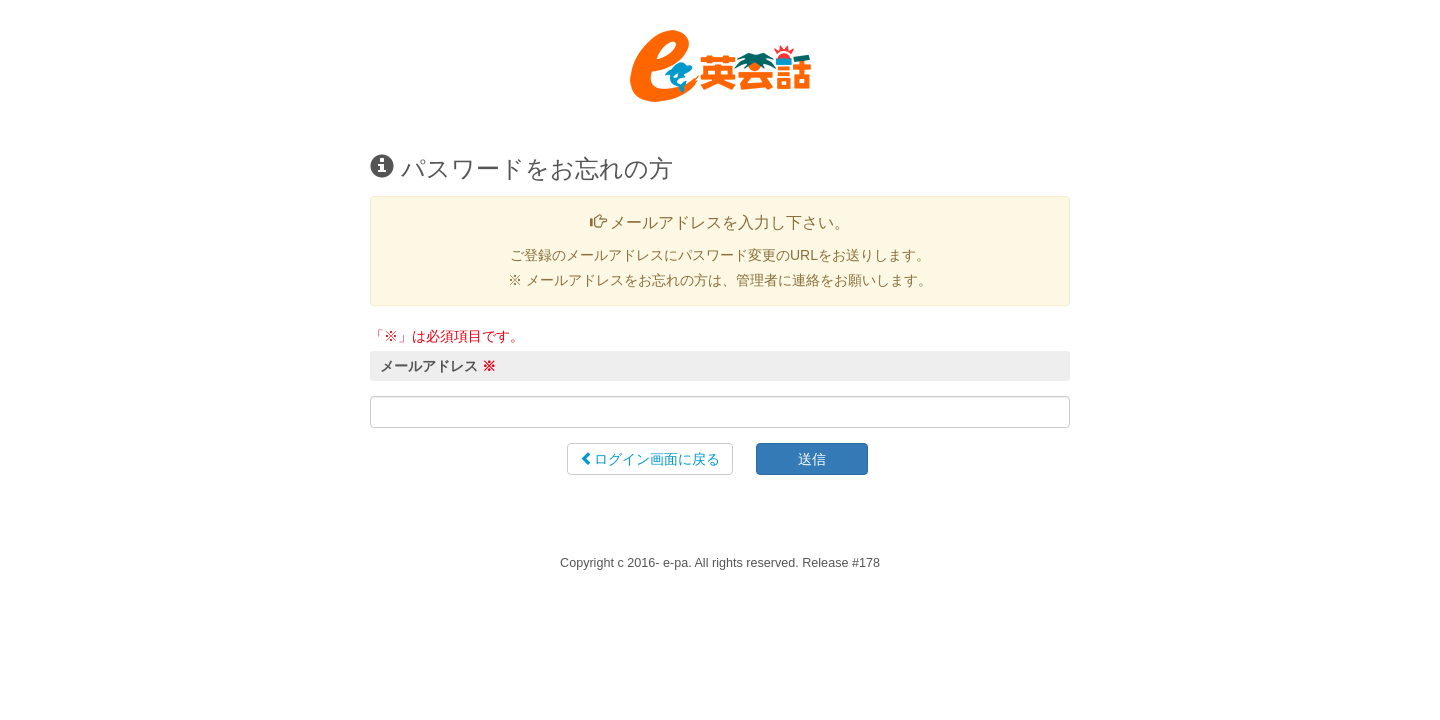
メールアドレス (438, 366)
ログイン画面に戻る (650, 459)
